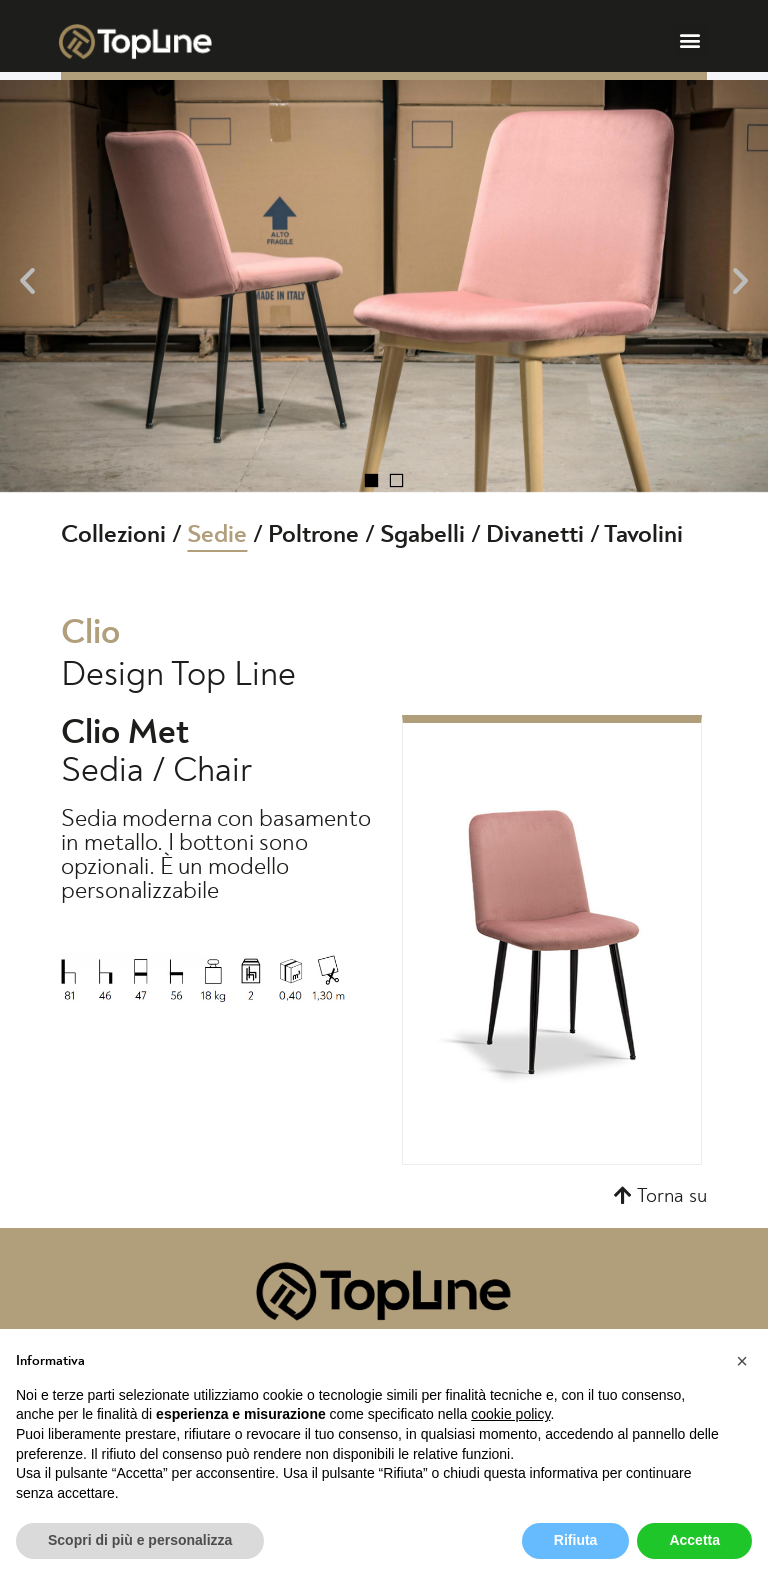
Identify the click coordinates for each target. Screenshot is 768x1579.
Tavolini (643, 534)
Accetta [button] (694, 1540)
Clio (90, 632)
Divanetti (535, 534)
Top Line (233, 674)
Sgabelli (422, 534)
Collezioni (113, 534)
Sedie (217, 534)
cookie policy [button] (510, 1414)
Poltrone (313, 534)
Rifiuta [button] (576, 1540)
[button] (690, 39)
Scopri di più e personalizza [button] (140, 1540)
